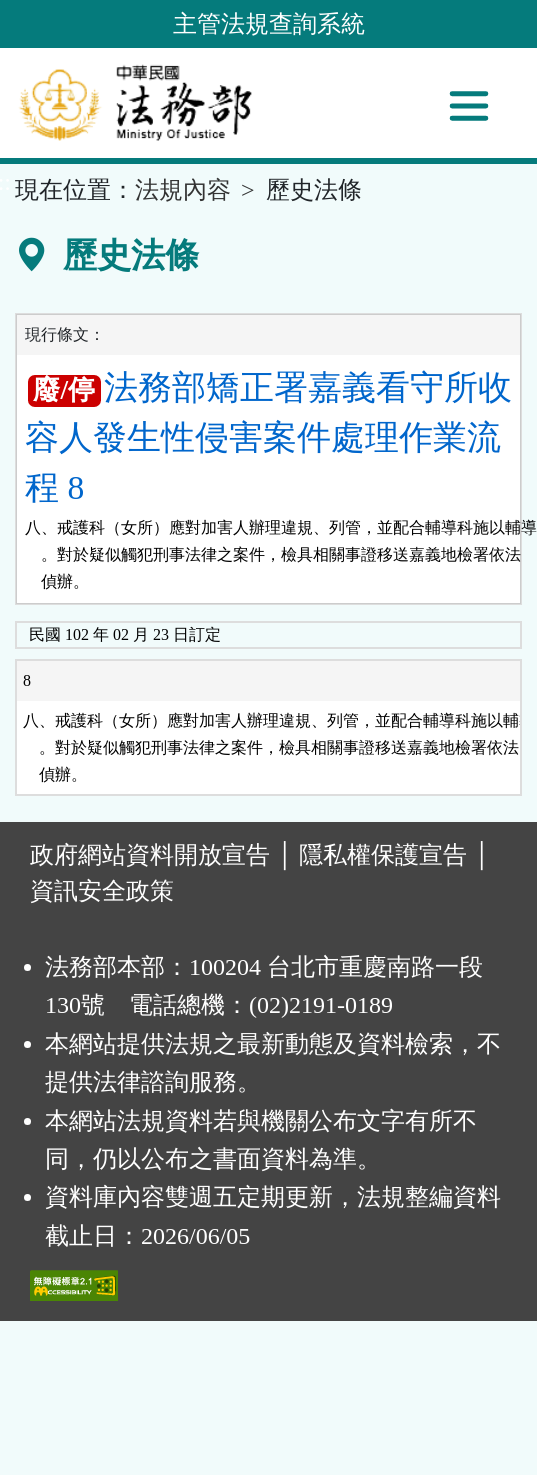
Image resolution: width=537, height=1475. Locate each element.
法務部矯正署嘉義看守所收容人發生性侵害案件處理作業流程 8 (268, 438)
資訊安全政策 (102, 891)
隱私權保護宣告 (383, 855)
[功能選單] (469, 106)
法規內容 (183, 190)
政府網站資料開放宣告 (150, 855)
